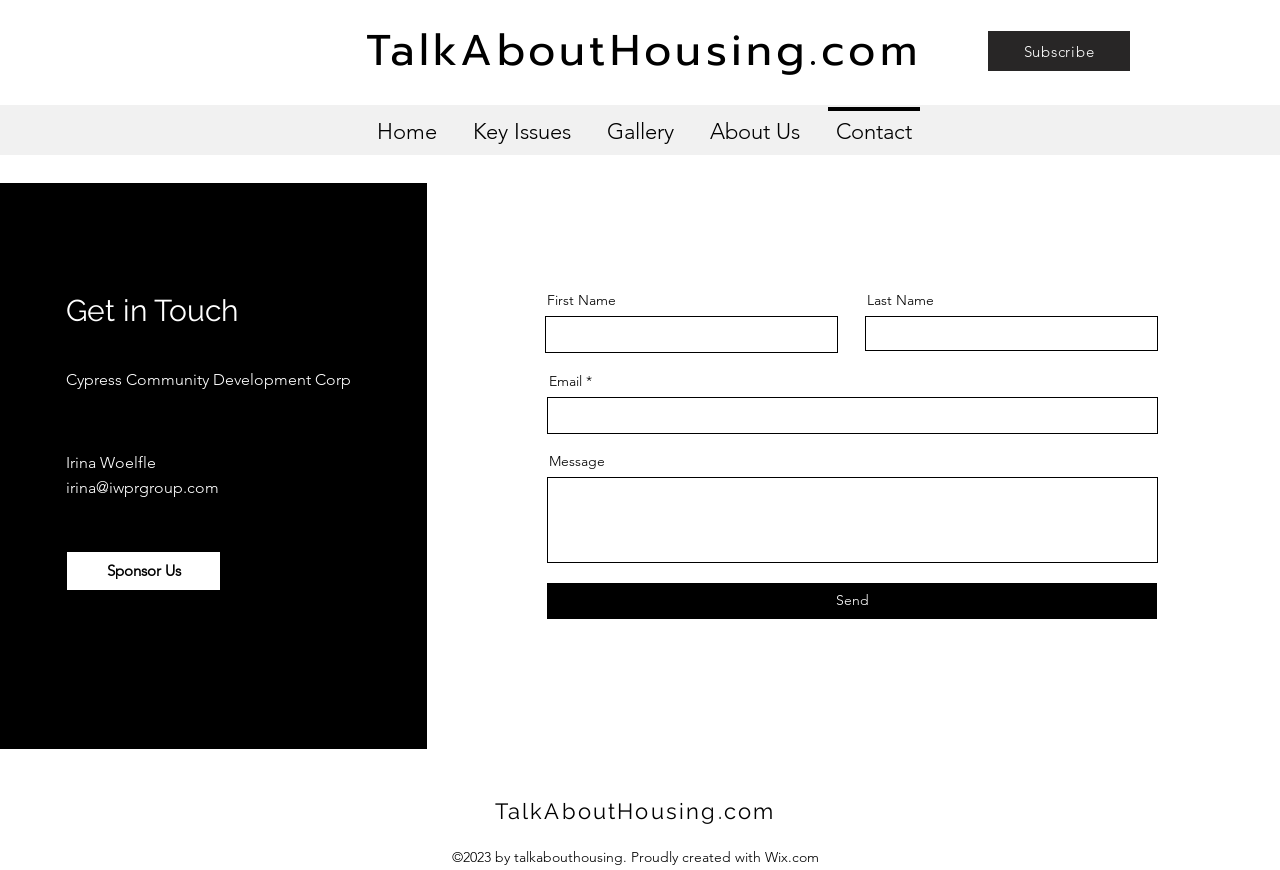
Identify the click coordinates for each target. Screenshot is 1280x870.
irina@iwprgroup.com (142, 487)
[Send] (852, 601)
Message (577, 461)
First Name (581, 300)
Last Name (900, 300)
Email (565, 381)
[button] (1059, 51)
